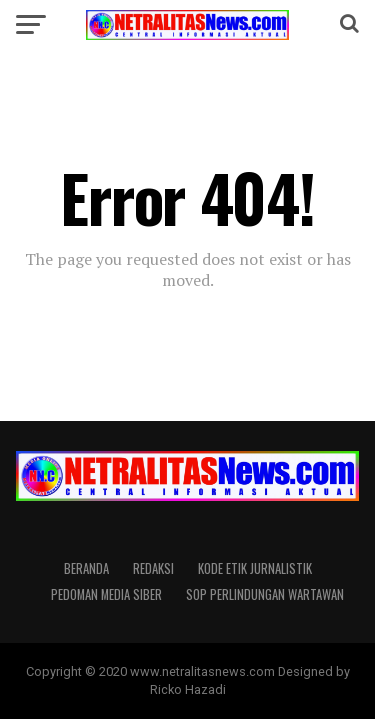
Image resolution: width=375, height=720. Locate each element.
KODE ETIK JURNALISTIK (255, 568)
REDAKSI (153, 568)
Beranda (86, 568)
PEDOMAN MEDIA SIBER (106, 594)
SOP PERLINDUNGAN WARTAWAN (265, 594)
